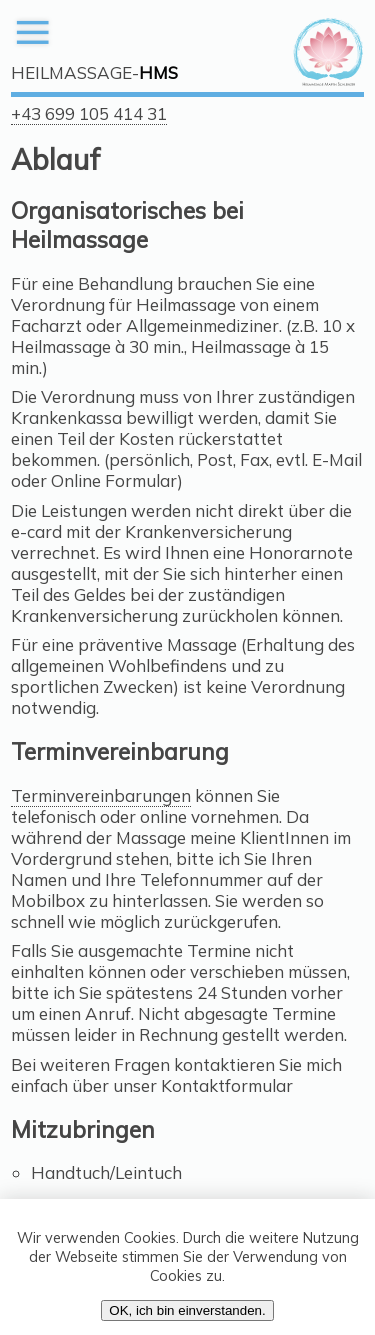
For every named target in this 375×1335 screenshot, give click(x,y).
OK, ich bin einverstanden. (187, 1310)
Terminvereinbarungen (101, 795)
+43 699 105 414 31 (89, 113)
